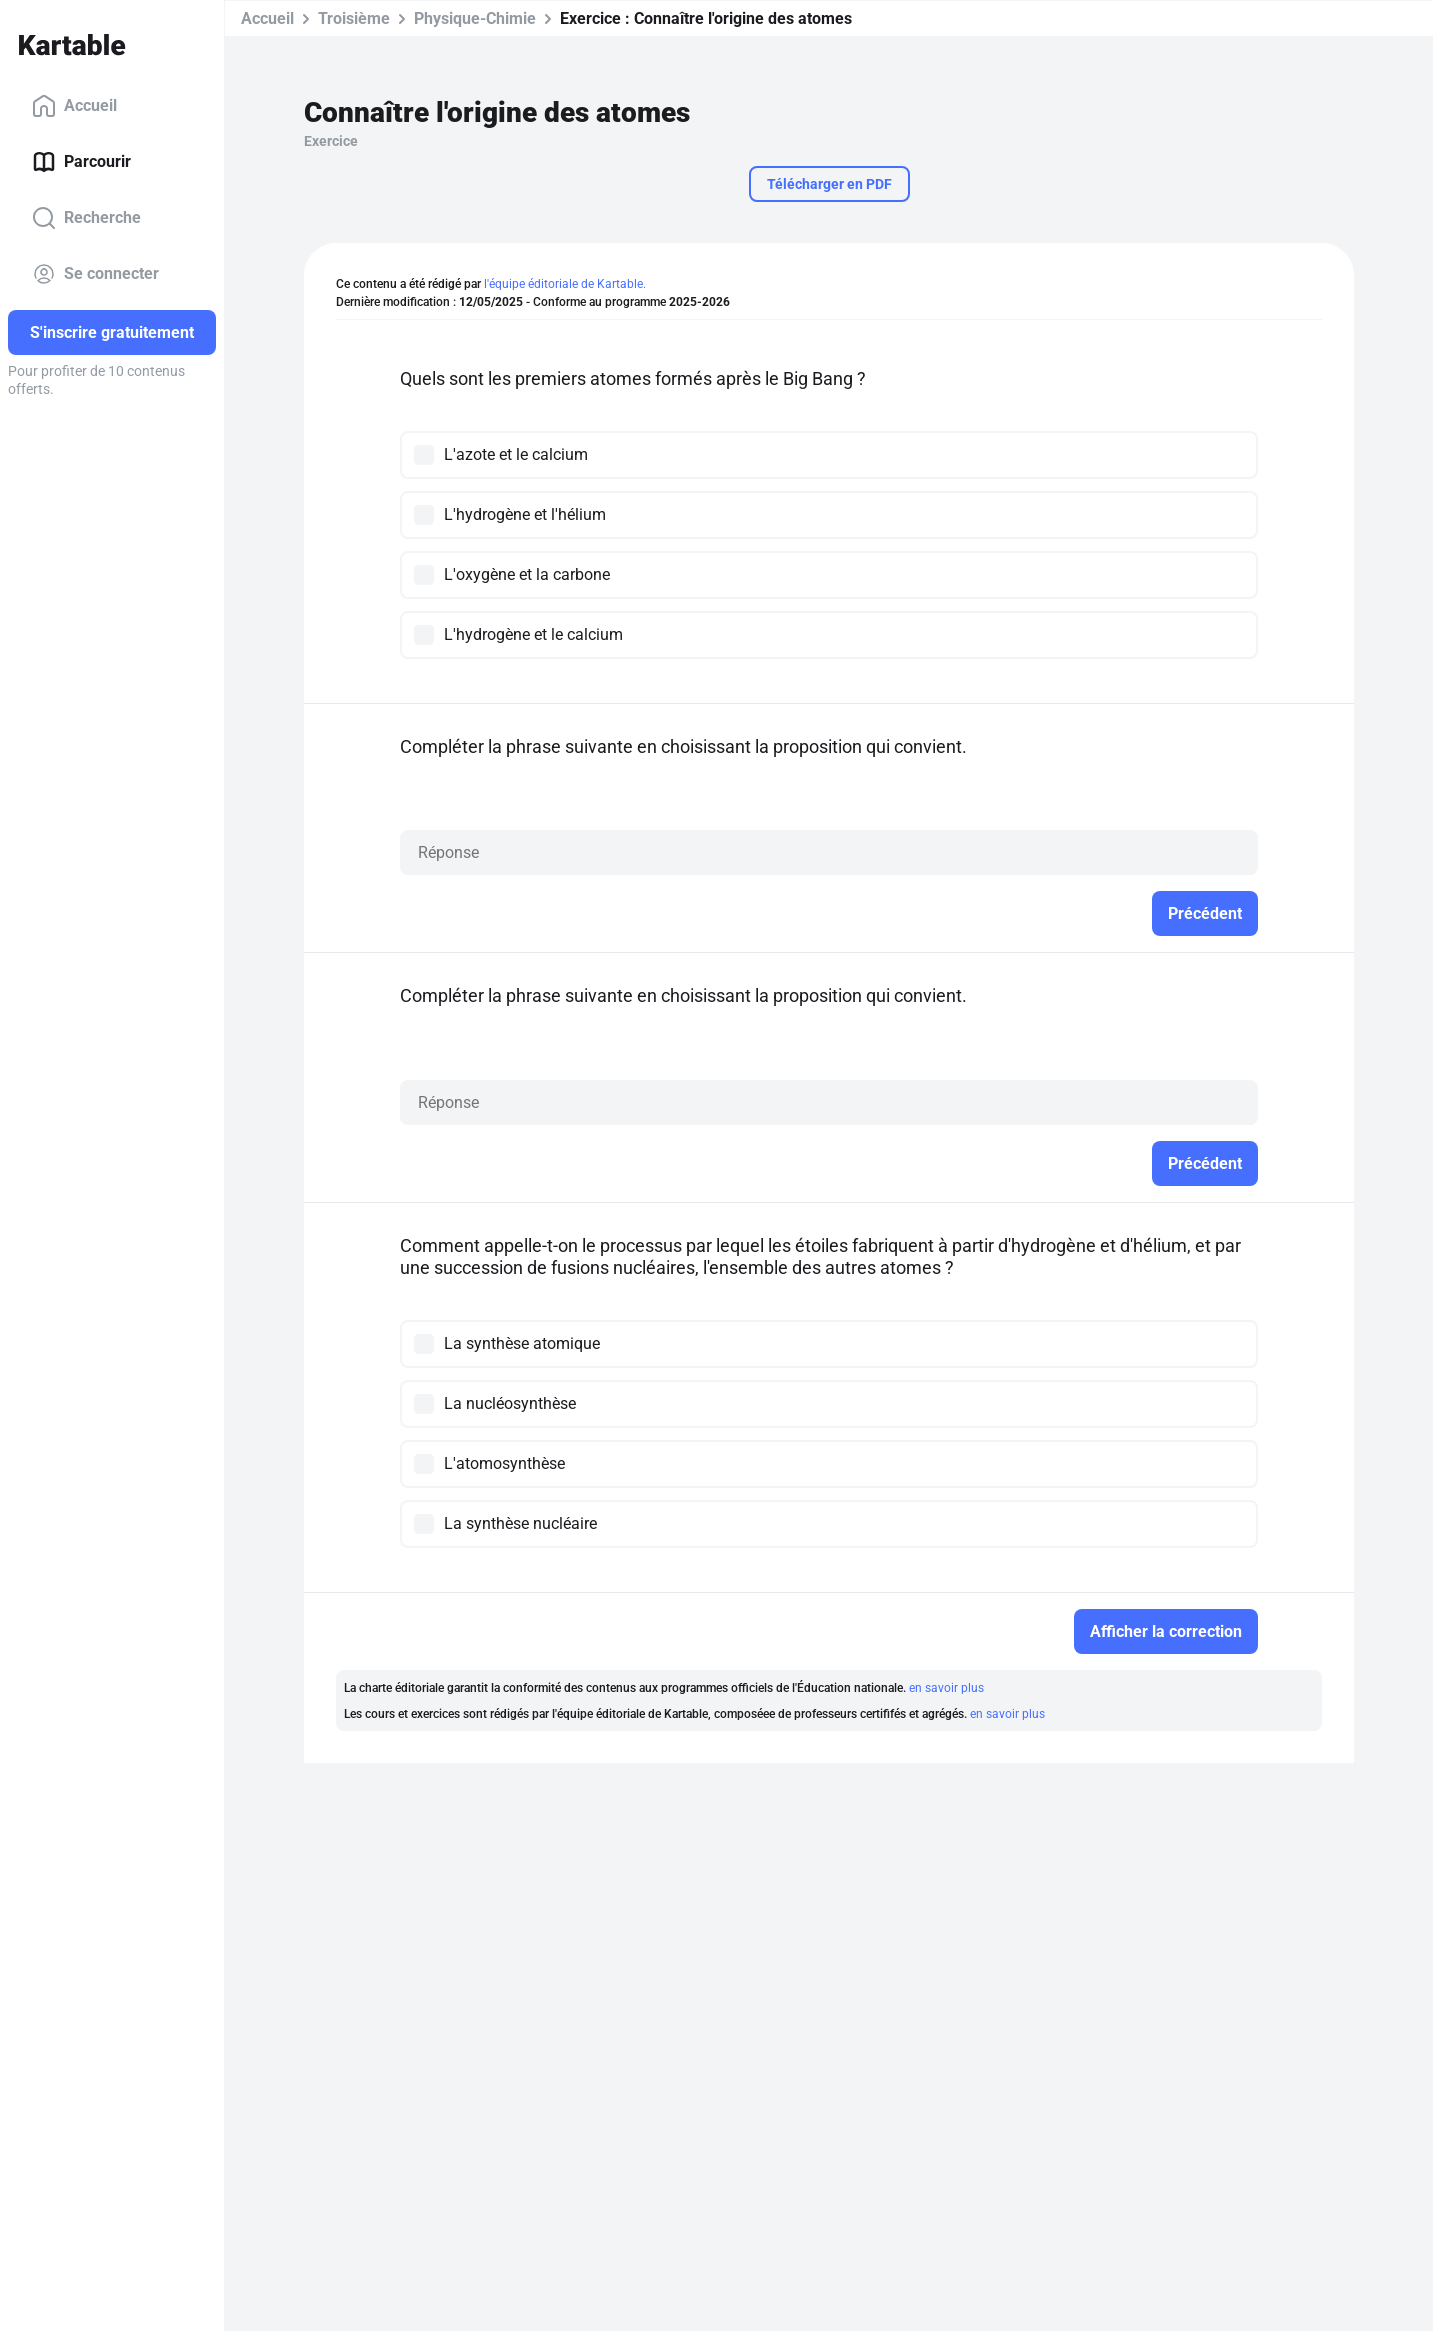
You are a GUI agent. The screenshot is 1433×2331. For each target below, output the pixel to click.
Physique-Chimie (475, 18)
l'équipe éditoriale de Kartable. (565, 284)
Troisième (354, 18)
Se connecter (95, 274)
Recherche (86, 218)
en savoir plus (946, 1688)
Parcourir (81, 162)
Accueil (74, 106)
